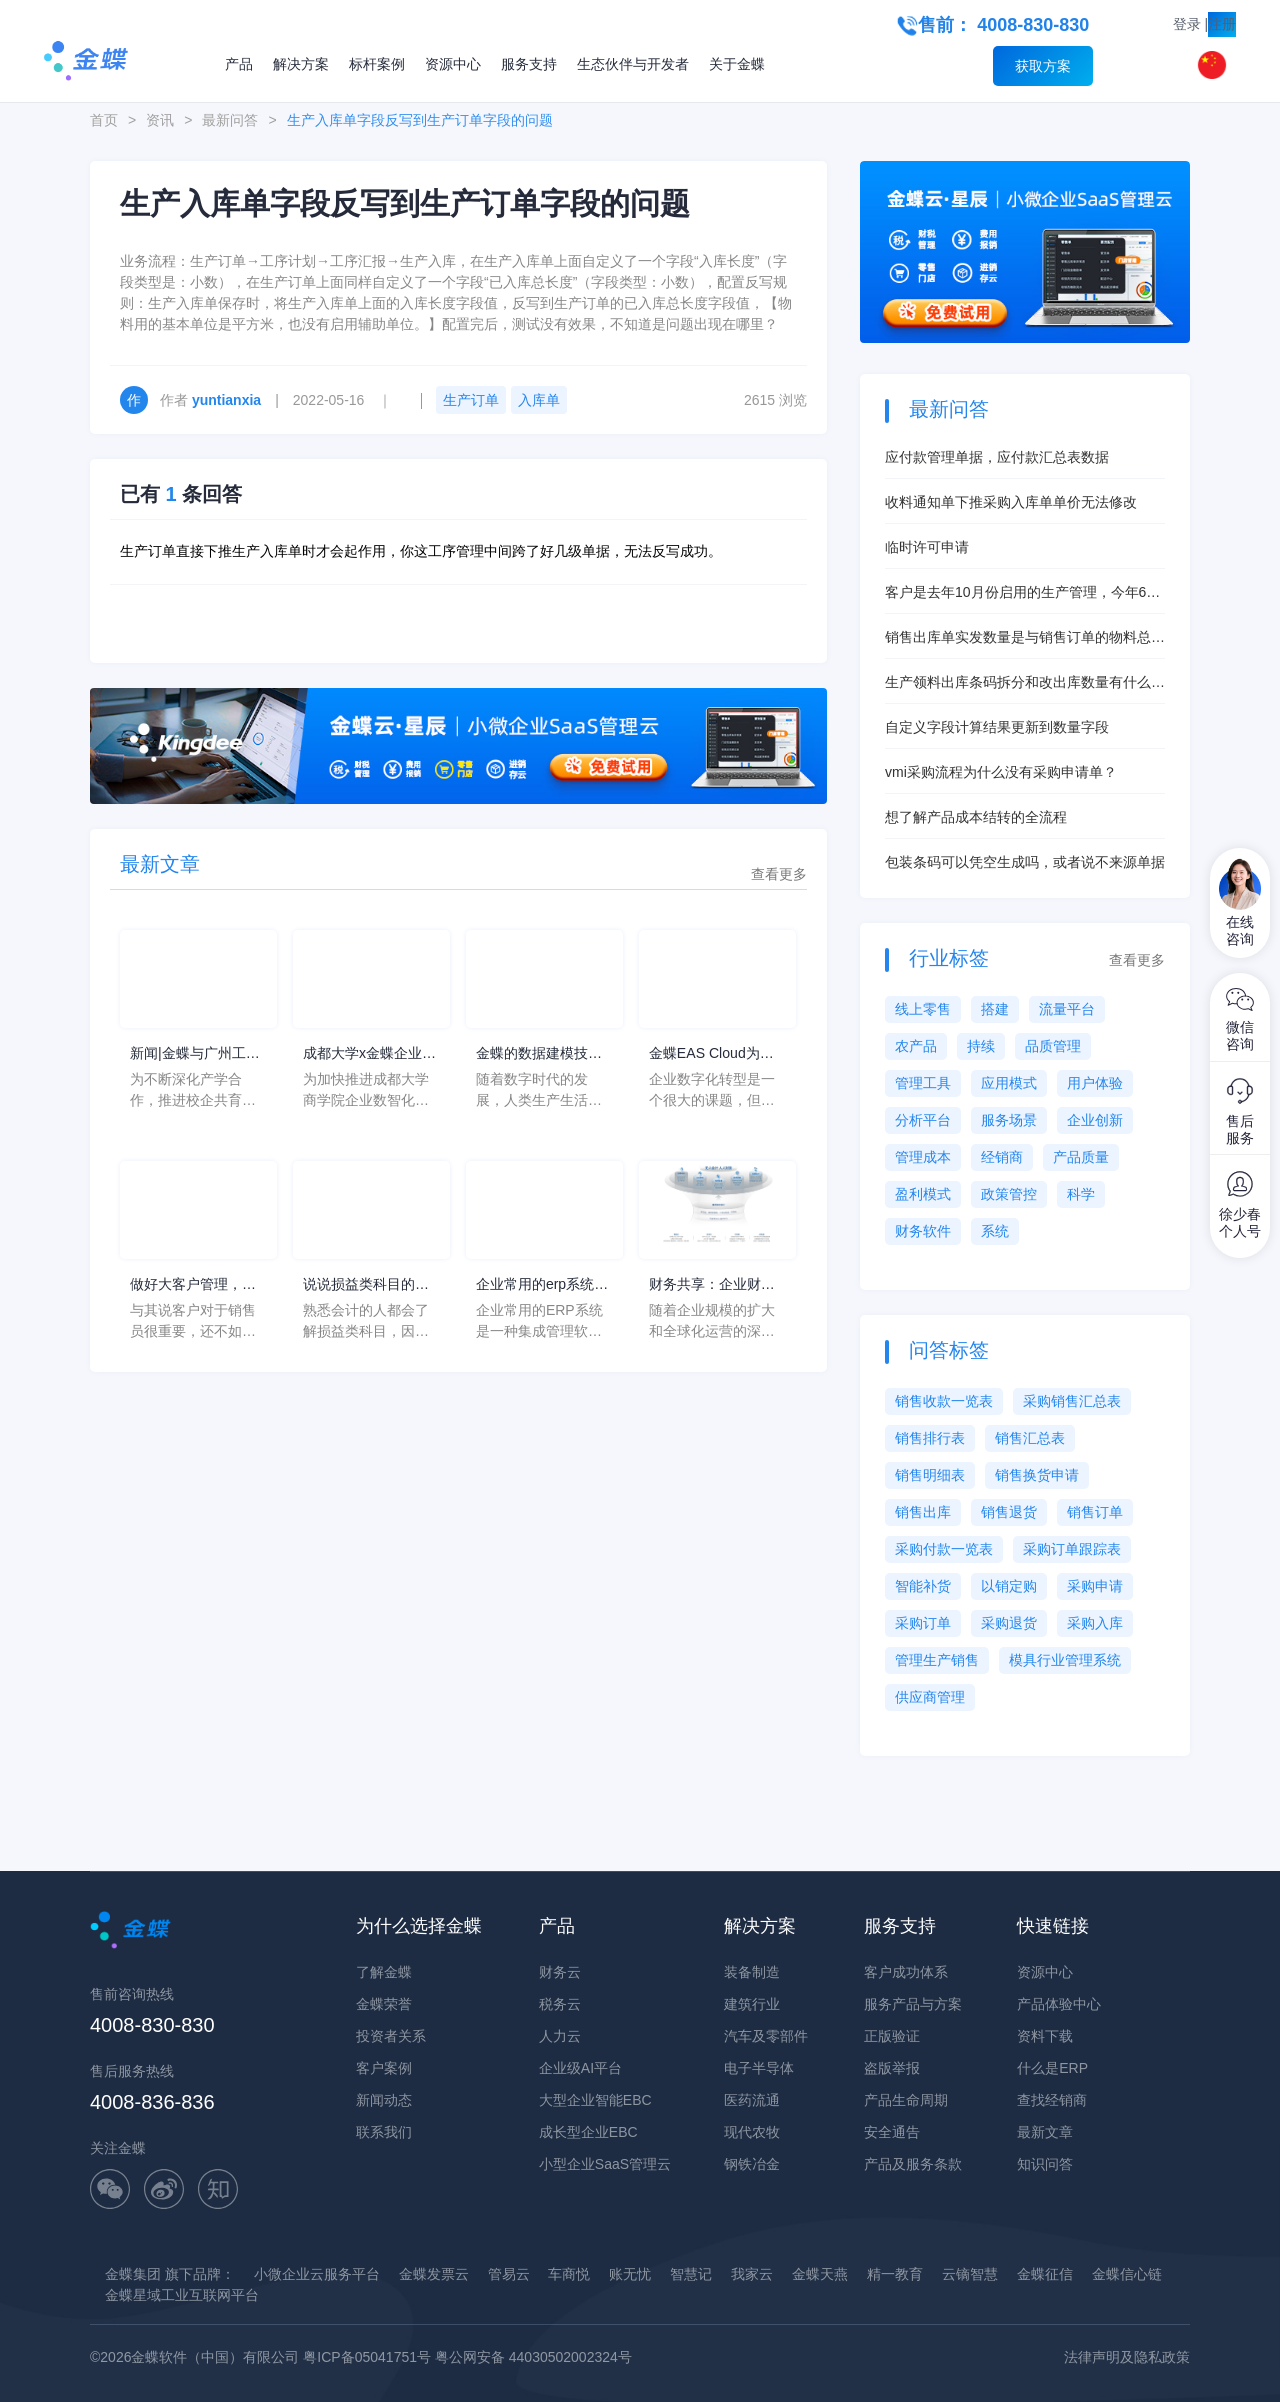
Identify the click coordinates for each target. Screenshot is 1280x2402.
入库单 (539, 400)
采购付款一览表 (944, 1549)
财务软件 (923, 1231)
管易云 (509, 2274)
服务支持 (529, 64)
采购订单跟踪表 (1072, 1549)
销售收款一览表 (944, 1401)
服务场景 (1009, 1120)
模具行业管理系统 (1065, 1660)
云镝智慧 (970, 2274)
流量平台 (1067, 1009)
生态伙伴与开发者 (633, 64)
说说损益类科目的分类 (366, 1285)
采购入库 (1095, 1623)
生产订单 (471, 400)
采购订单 (923, 1623)
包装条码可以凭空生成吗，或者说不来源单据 (1025, 862)
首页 (104, 120)
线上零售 (923, 1009)
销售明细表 (930, 1475)
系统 (995, 1231)
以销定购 (1009, 1586)
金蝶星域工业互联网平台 (182, 2295)
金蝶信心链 (1127, 2274)
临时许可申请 (927, 547)
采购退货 (1009, 1623)
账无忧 (630, 2274)
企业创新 (1095, 1120)
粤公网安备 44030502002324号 (533, 2357)
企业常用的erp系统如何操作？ (542, 1285)
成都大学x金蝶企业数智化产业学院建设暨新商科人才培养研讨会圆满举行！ (369, 1054)
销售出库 (923, 1512)
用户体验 (1095, 1083)
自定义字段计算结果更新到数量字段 (997, 727)
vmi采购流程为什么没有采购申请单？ (1001, 772)
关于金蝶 (737, 64)
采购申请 (1095, 1586)
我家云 (752, 2274)
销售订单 (1095, 1512)
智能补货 (923, 1586)
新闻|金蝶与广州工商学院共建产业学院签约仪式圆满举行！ (195, 1054)
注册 (1222, 24)
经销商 (1002, 1157)
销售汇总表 (1030, 1438)
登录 (1187, 24)
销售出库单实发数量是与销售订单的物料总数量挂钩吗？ (1025, 638)
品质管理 (1053, 1046)
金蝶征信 (1045, 2274)
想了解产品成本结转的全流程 (976, 817)
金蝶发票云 (434, 2274)
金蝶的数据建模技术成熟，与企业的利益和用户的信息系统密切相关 (539, 1054)
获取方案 (1043, 66)
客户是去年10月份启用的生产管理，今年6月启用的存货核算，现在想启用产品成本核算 (1022, 593)
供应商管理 (930, 1697)
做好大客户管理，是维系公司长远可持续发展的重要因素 (193, 1285)
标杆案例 (377, 64)
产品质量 (1081, 1157)
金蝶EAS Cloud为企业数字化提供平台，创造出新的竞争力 (712, 1054)
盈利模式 (923, 1194)
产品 (239, 64)
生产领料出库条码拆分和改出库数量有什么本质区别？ (1025, 683)
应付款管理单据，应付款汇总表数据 (997, 457)
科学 (1081, 1194)
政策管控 (1009, 1194)
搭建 (995, 1009)
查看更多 (779, 874)
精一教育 (895, 2274)
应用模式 (1009, 1083)
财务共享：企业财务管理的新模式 (712, 1285)
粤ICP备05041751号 (367, 2357)
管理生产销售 (937, 1660)
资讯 (160, 120)
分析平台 (923, 1120)
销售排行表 (930, 1438)
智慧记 (691, 2274)
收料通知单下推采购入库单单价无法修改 (1011, 502)
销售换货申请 (1037, 1475)
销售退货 (1009, 1512)
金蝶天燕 (820, 2274)
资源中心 (453, 64)
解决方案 (301, 64)
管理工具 (923, 1083)
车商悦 (569, 2274)
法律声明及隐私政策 (1127, 2357)
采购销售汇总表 (1072, 1401)
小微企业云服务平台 (317, 2274)
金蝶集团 (133, 2274)
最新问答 (230, 120)
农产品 (916, 1046)
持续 (981, 1046)
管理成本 (923, 1157)
